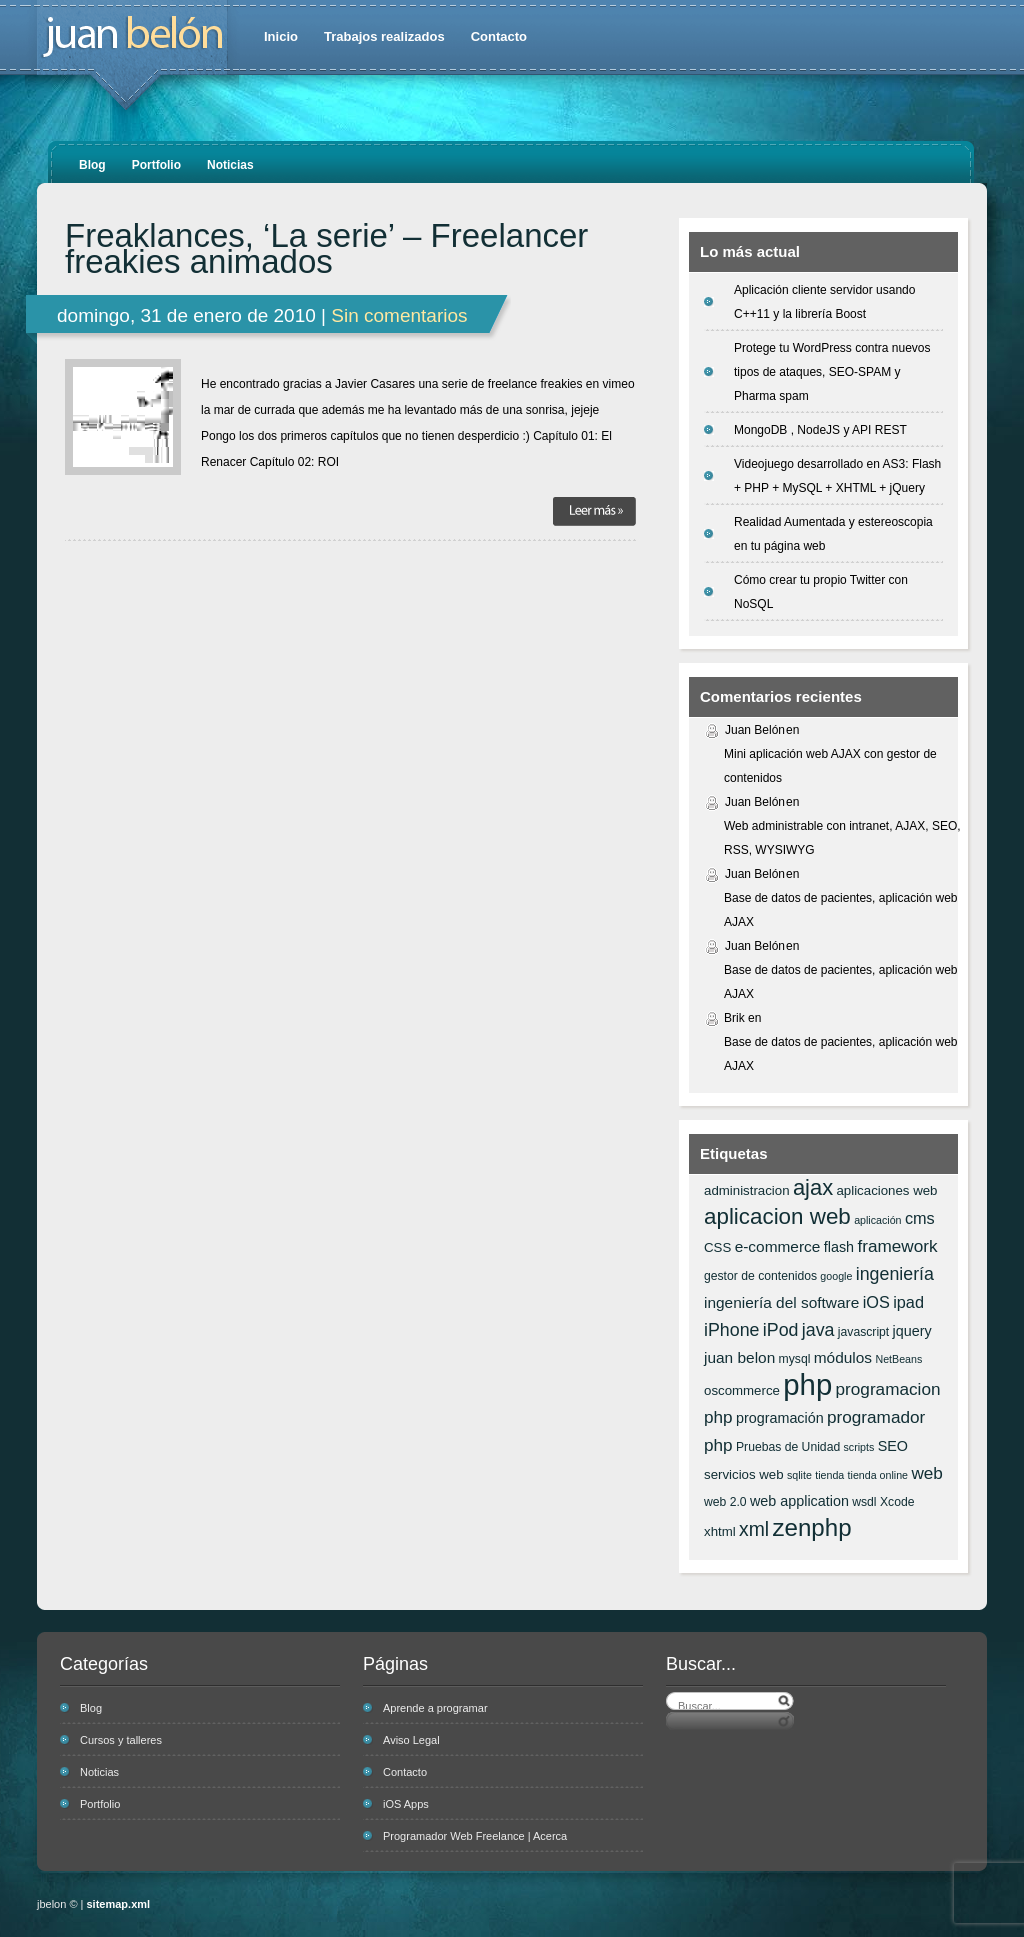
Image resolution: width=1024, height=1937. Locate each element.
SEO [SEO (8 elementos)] (893, 1446)
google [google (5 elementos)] (836, 1276)
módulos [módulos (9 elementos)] (843, 1357)
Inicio (281, 36)
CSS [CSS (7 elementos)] (717, 1247)
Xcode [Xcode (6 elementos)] (897, 1502)
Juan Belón (755, 730)
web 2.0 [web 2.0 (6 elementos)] (725, 1502)
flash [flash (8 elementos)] (839, 1247)
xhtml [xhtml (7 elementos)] (720, 1531)
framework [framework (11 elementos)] (897, 1246)
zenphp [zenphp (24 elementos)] (811, 1527)
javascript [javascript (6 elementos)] (863, 1332)
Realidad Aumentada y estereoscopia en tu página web (833, 534)
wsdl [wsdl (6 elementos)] (864, 1502)
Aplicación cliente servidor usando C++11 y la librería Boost (824, 302)
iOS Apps (406, 1804)
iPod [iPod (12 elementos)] (781, 1330)
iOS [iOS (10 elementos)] (876, 1302)
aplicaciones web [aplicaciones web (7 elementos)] (886, 1190)
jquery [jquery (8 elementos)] (912, 1331)
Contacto (499, 36)
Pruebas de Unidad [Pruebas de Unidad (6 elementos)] (788, 1447)
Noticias (230, 165)
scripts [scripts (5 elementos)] (859, 1447)
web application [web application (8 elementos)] (799, 1501)
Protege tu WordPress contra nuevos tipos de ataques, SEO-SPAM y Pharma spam (832, 372)
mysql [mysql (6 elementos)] (795, 1359)
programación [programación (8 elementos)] (780, 1418)
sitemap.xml (119, 1904)
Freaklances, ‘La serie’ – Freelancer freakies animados (326, 249)
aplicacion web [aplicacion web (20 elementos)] (777, 1216)
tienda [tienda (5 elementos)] (829, 1475)
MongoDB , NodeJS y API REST (820, 430)
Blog (92, 165)
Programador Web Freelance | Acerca (475, 1836)
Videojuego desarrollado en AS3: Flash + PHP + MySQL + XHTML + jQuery (837, 476)
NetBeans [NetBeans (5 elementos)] (898, 1359)
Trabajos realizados (384, 36)
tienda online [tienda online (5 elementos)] (878, 1475)
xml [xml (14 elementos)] (754, 1529)
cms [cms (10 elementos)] (920, 1218)
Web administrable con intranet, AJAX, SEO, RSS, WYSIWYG (842, 838)
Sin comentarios (399, 315)
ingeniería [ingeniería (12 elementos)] (895, 1274)
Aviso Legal (411, 1740)
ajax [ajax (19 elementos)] (813, 1187)
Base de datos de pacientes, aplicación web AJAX (841, 910)
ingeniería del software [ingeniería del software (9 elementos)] (781, 1302)
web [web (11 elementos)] (926, 1473)
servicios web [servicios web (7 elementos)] (744, 1474)
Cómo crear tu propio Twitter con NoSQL (821, 592)
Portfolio (156, 165)
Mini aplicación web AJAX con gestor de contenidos (830, 766)
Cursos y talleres (121, 1740)
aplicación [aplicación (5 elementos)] (877, 1220)
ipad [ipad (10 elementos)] (908, 1302)
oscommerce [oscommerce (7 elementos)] (742, 1390)
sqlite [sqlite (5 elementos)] (799, 1475)
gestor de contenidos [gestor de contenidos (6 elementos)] (760, 1276)
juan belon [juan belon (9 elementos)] (739, 1357)
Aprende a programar (435, 1708)
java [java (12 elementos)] (818, 1330)
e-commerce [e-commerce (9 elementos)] (778, 1246)
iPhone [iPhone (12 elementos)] (731, 1330)
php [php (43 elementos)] (807, 1384)
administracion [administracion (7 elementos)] (747, 1190)
